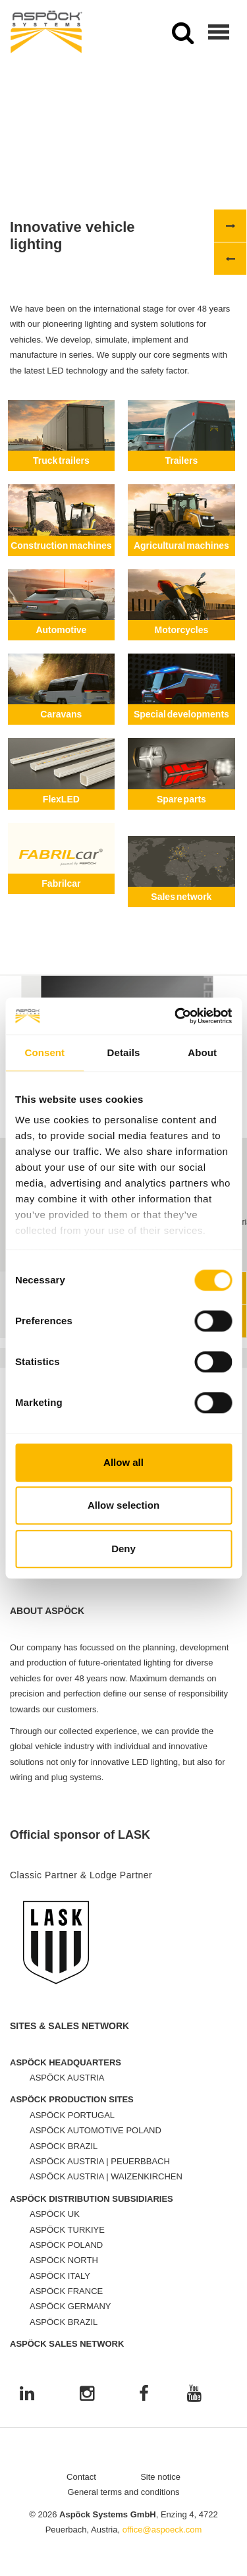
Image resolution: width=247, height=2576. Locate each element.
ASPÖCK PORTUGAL (72, 2128)
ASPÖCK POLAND (66, 2257)
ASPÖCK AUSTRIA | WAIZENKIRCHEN (106, 2189)
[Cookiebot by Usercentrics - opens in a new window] (176, 1015)
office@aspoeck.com (162, 2542)
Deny (123, 1548)
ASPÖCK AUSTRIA (67, 2090)
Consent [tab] (44, 1052)
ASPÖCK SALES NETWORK (67, 2356)
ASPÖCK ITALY (60, 2288)
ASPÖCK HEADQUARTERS (65, 2074)
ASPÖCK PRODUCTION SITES (72, 2112)
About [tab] (202, 1052)
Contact (81, 2489)
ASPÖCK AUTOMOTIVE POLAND (95, 2143)
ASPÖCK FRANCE (66, 2304)
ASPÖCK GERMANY (70, 2319)
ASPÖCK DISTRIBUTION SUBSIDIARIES (91, 2211)
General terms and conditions (124, 2504)
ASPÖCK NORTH (64, 2273)
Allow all (123, 1462)
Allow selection (123, 1505)
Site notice (160, 2489)
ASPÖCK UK (55, 2226)
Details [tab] (123, 1052)
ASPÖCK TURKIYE (67, 2242)
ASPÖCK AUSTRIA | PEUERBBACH (100, 2174)
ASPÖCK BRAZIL (63, 2158)
